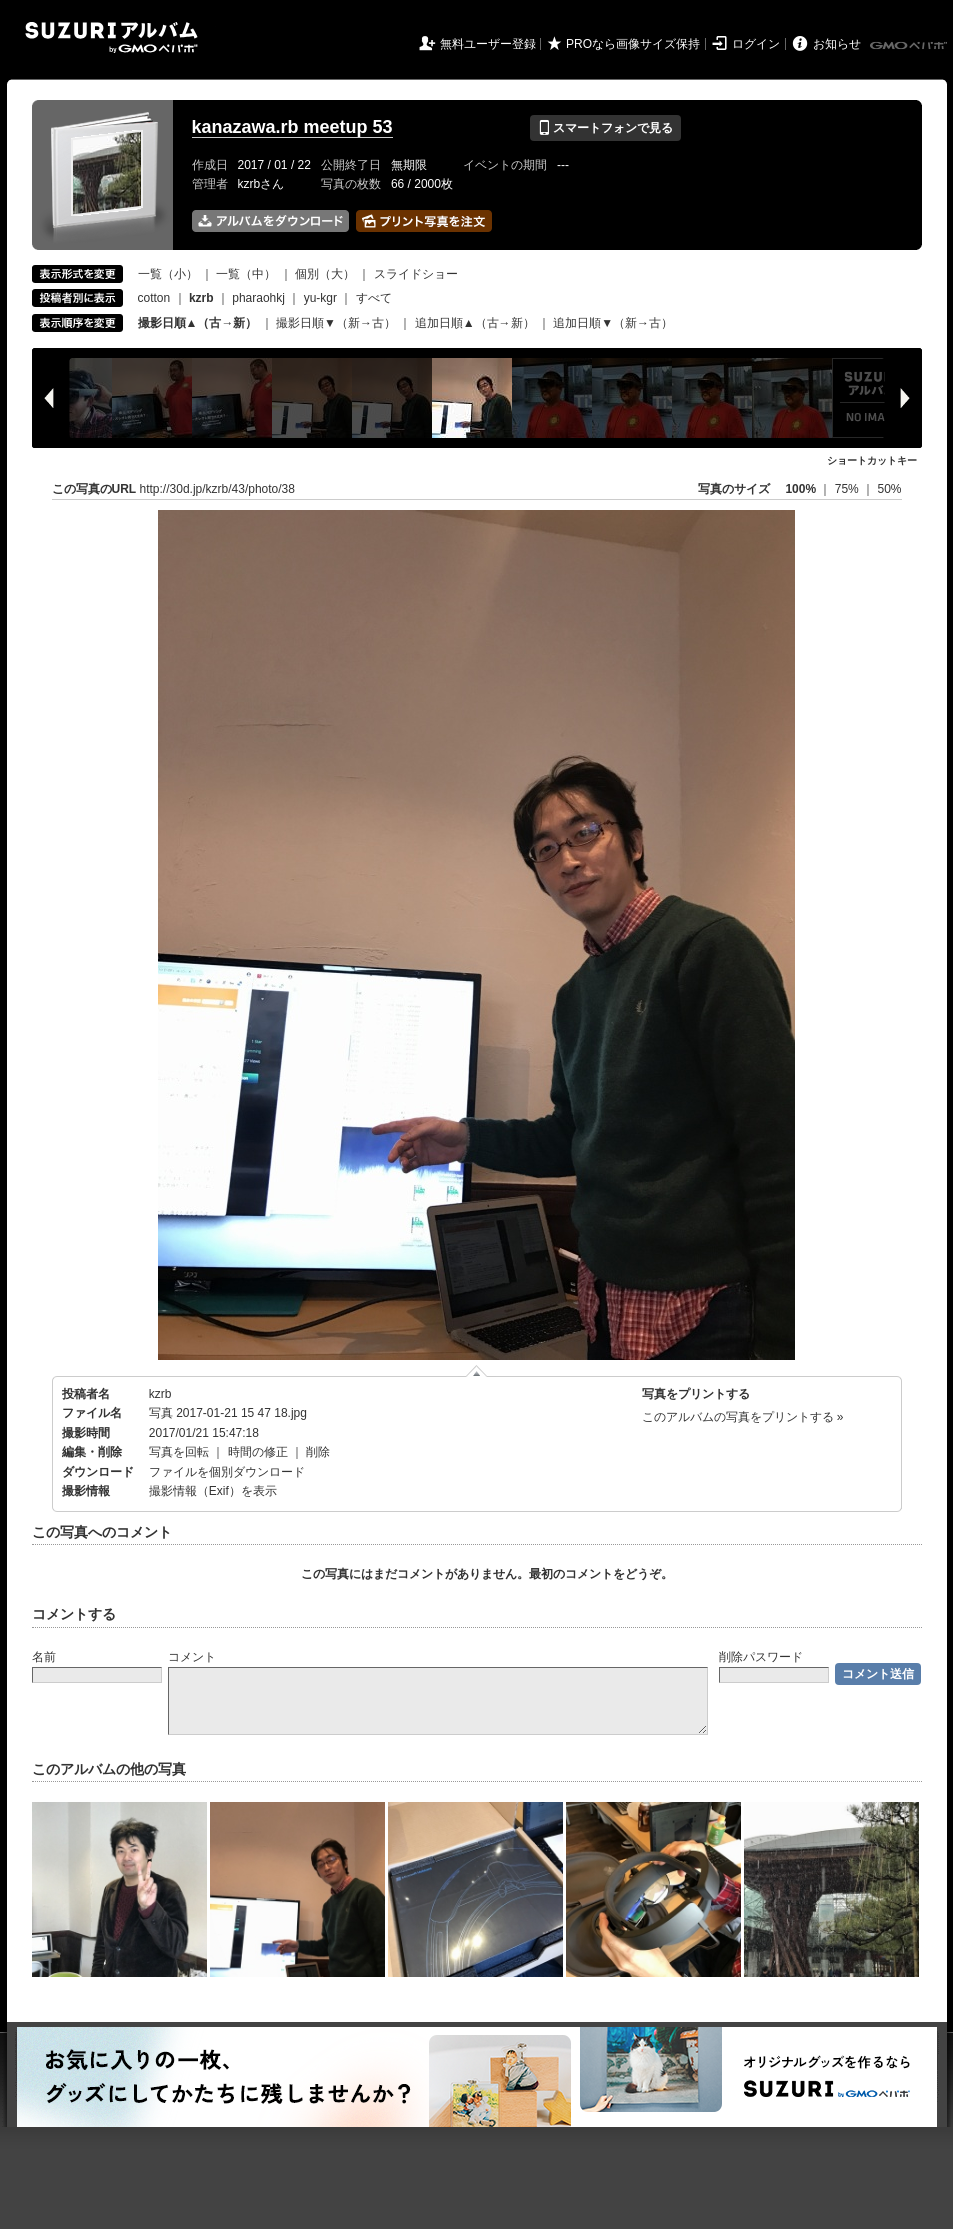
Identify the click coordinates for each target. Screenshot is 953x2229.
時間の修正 (258, 1452)
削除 (318, 1452)
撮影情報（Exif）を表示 (213, 1491)
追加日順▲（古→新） (475, 323)
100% (800, 489)
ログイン (756, 44)
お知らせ (837, 44)
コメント (192, 1657)
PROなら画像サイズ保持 (633, 44)
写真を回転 (179, 1452)
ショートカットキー (872, 460)
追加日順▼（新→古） (613, 323)
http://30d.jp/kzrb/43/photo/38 (217, 489)
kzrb (160, 1394)
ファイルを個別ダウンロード (227, 1472)
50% (889, 489)
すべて (374, 298)
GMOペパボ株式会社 (910, 46)
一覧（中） (246, 274)
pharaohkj (258, 298)
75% (848, 489)
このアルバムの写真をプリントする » (743, 1417)
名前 (44, 1657)
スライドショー (416, 274)
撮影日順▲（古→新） (198, 323)
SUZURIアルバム (111, 37)
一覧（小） (168, 274)
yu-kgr (320, 298)
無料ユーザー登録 (488, 44)
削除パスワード (761, 1657)
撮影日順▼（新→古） (336, 323)
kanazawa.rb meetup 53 (292, 127)
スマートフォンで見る (605, 128)
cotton (154, 298)
